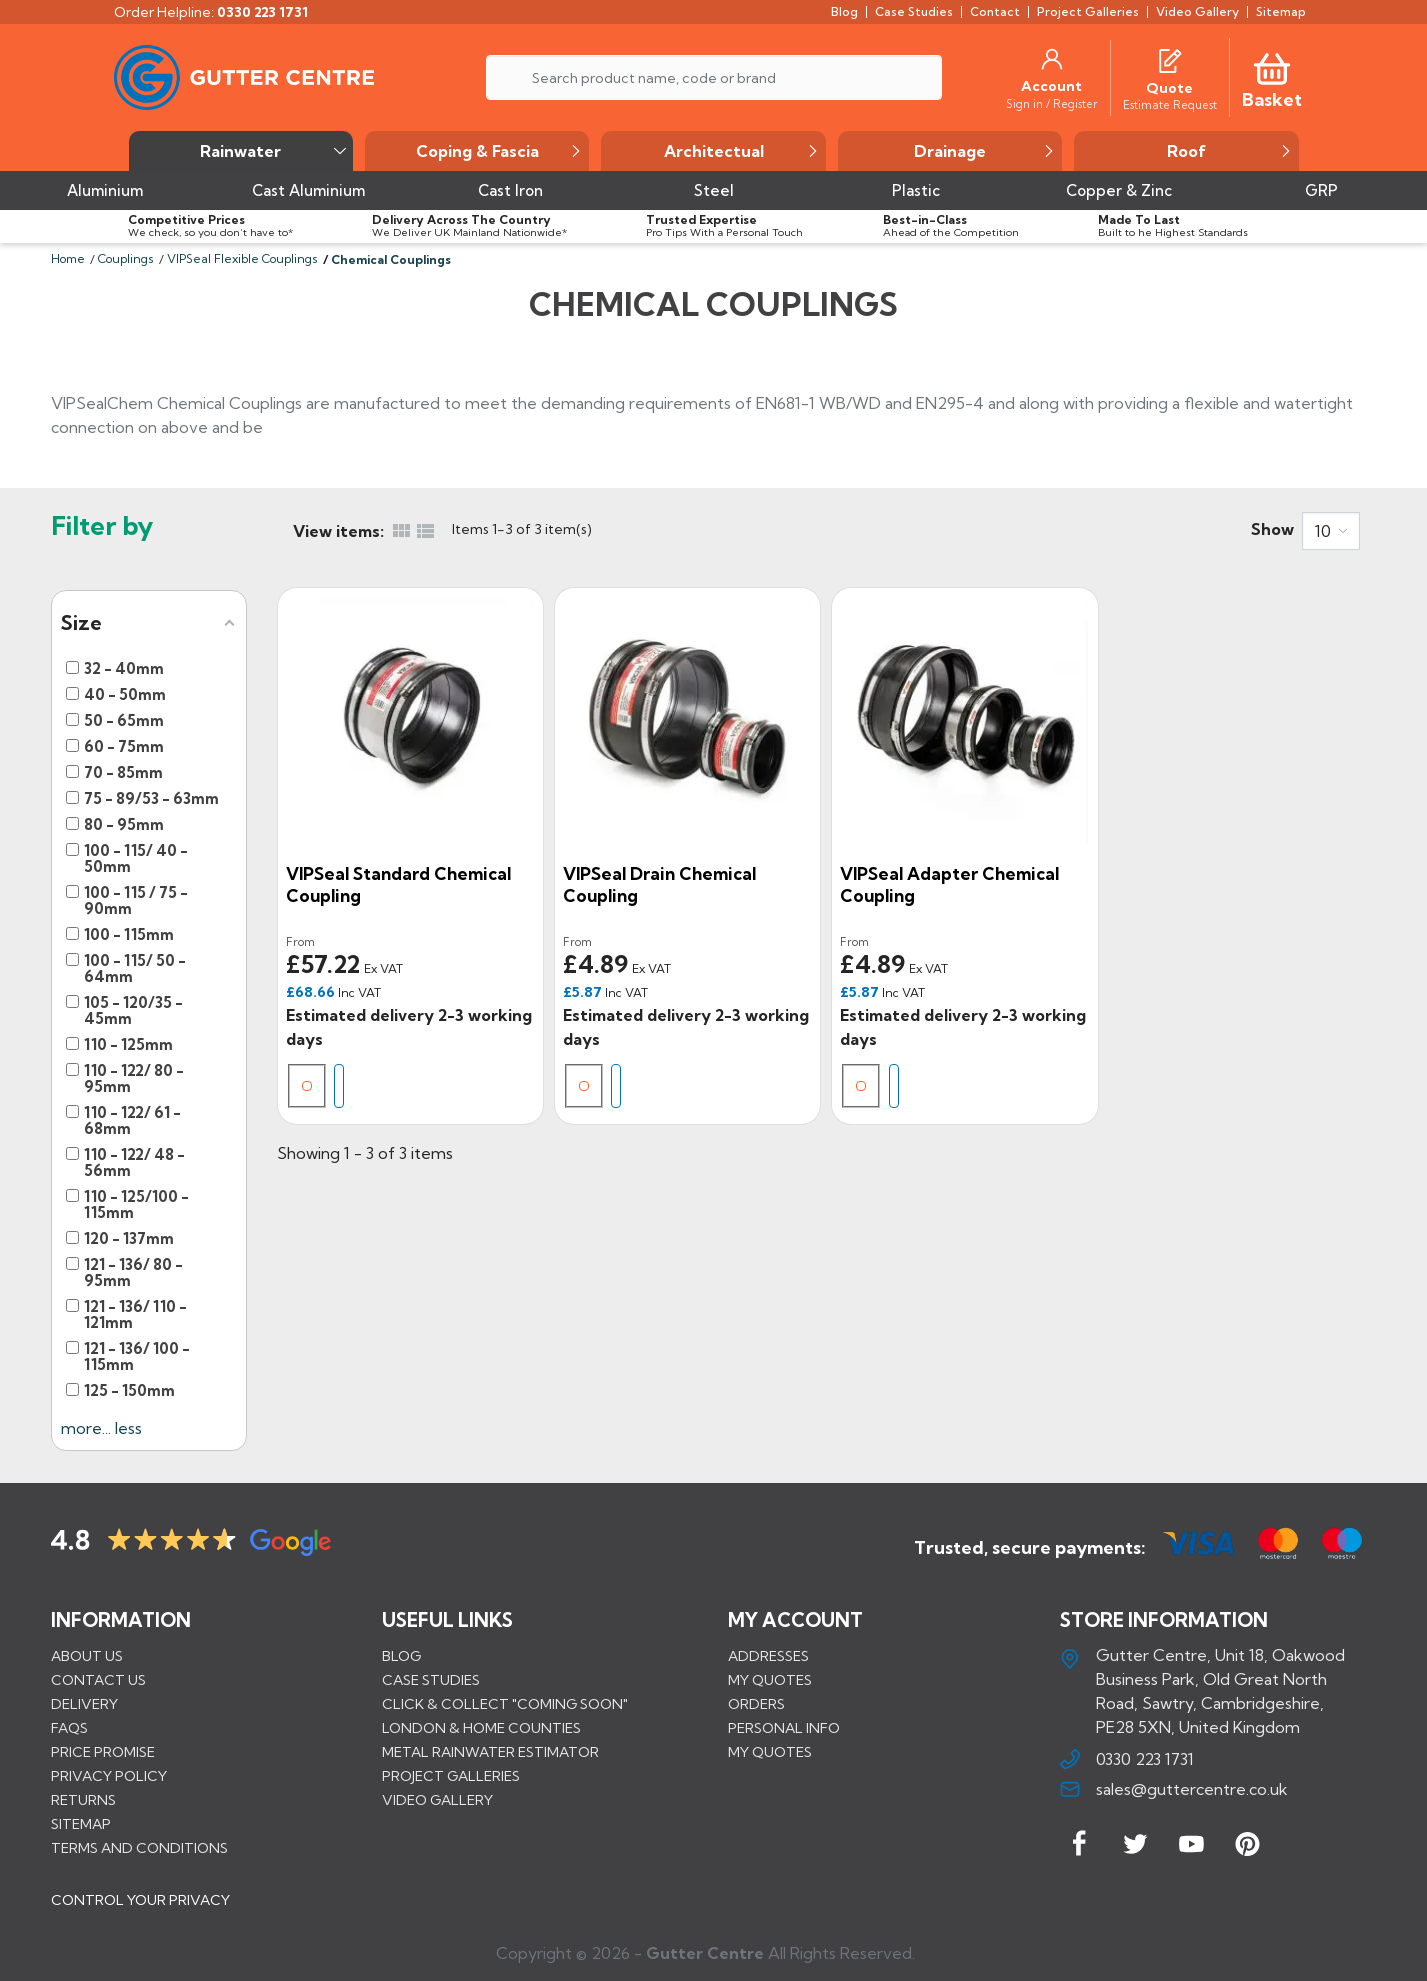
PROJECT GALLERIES (451, 1776)
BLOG (401, 1656)
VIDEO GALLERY (437, 1800)
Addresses (768, 1656)
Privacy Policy (109, 1776)
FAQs (69, 1728)
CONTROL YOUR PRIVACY (140, 1900)
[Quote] (1169, 88)
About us (87, 1656)
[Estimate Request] (1170, 104)
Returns (83, 1800)
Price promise (103, 1752)
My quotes (770, 1680)
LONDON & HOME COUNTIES (481, 1728)
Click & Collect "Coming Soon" (505, 1704)
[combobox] (1331, 531)
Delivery (84, 1704)
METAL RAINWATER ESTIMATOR (490, 1752)
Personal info (784, 1728)
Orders (756, 1704)
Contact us (98, 1680)
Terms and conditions (139, 1848)
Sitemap (81, 1824)
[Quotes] (1170, 59)
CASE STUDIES (431, 1680)
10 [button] (1323, 531)
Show (1272, 529)
